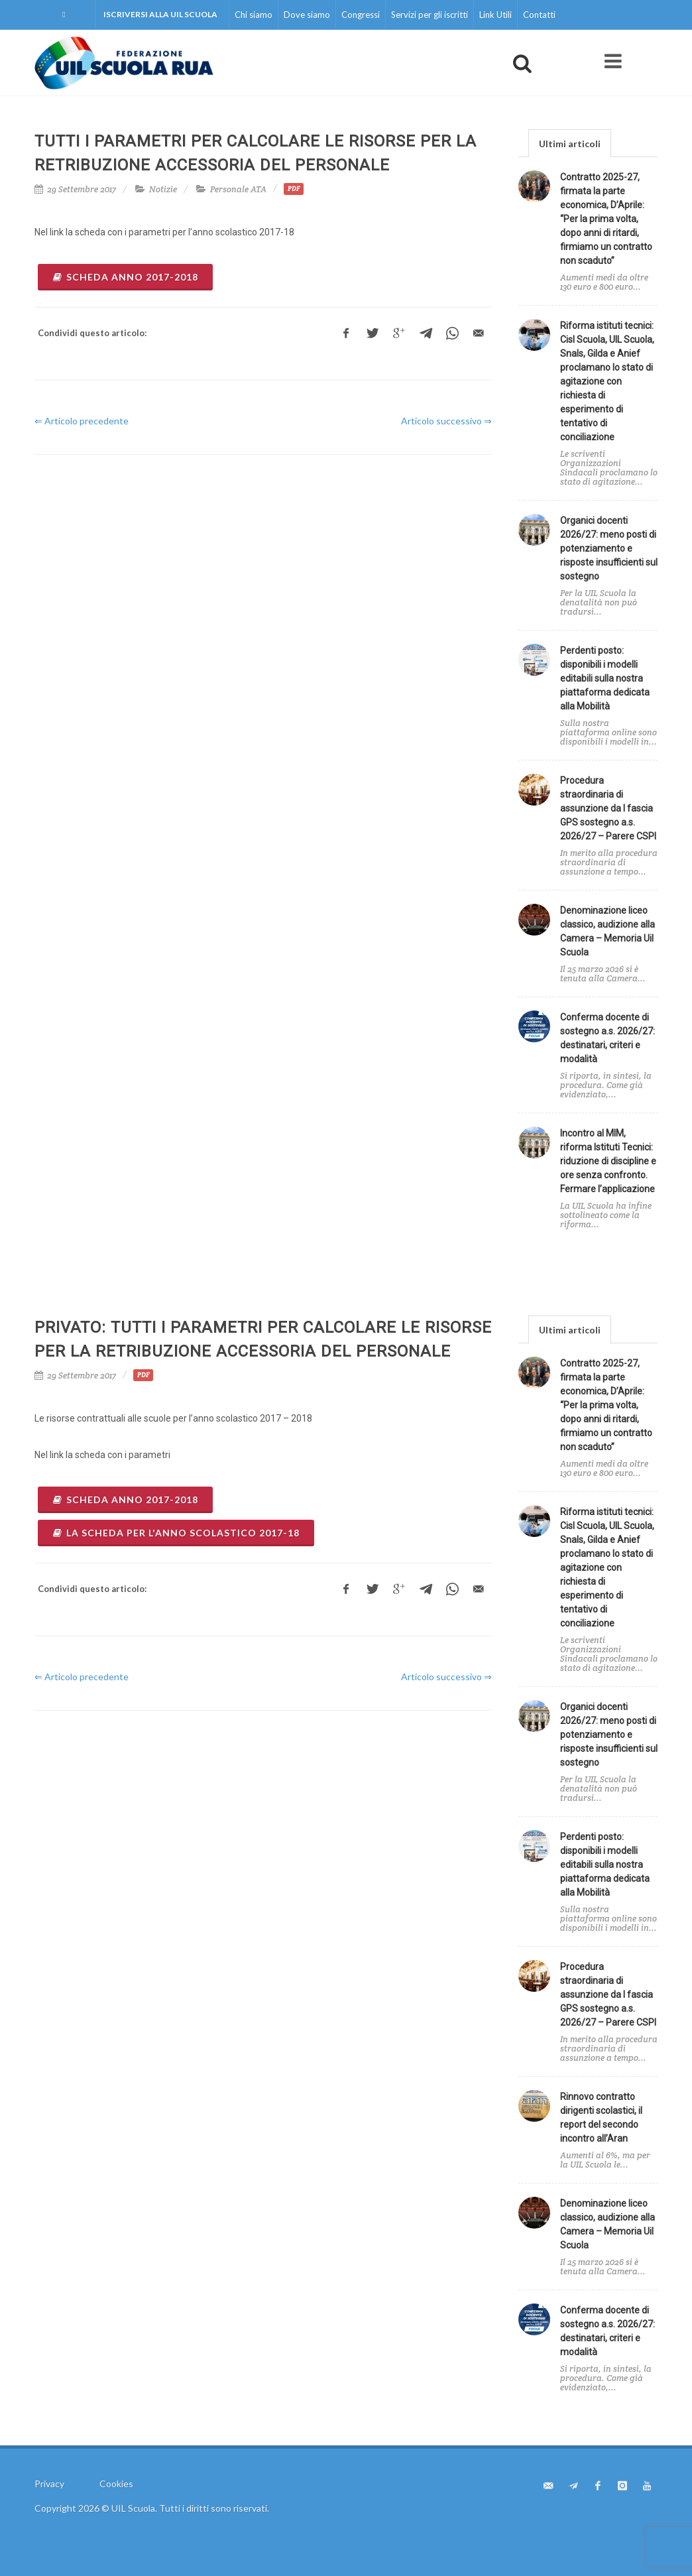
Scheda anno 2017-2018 (125, 276)
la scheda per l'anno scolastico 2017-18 (176, 1532)
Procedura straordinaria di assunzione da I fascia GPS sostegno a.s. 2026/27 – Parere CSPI (608, 808)
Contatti (539, 14)
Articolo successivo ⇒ (446, 420)
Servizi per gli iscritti (429, 14)
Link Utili (495, 14)
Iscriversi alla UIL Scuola (160, 14)
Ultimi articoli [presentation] (570, 143)
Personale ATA (238, 189)
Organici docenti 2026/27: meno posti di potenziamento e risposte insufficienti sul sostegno (609, 548)
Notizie (163, 189)
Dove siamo (307, 14)
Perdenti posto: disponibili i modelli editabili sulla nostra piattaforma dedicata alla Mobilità (605, 678)
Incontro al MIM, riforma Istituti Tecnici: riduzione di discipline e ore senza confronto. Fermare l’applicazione (608, 1161)
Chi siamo (253, 14)
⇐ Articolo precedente (81, 420)
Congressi (360, 14)
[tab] (569, 142)
